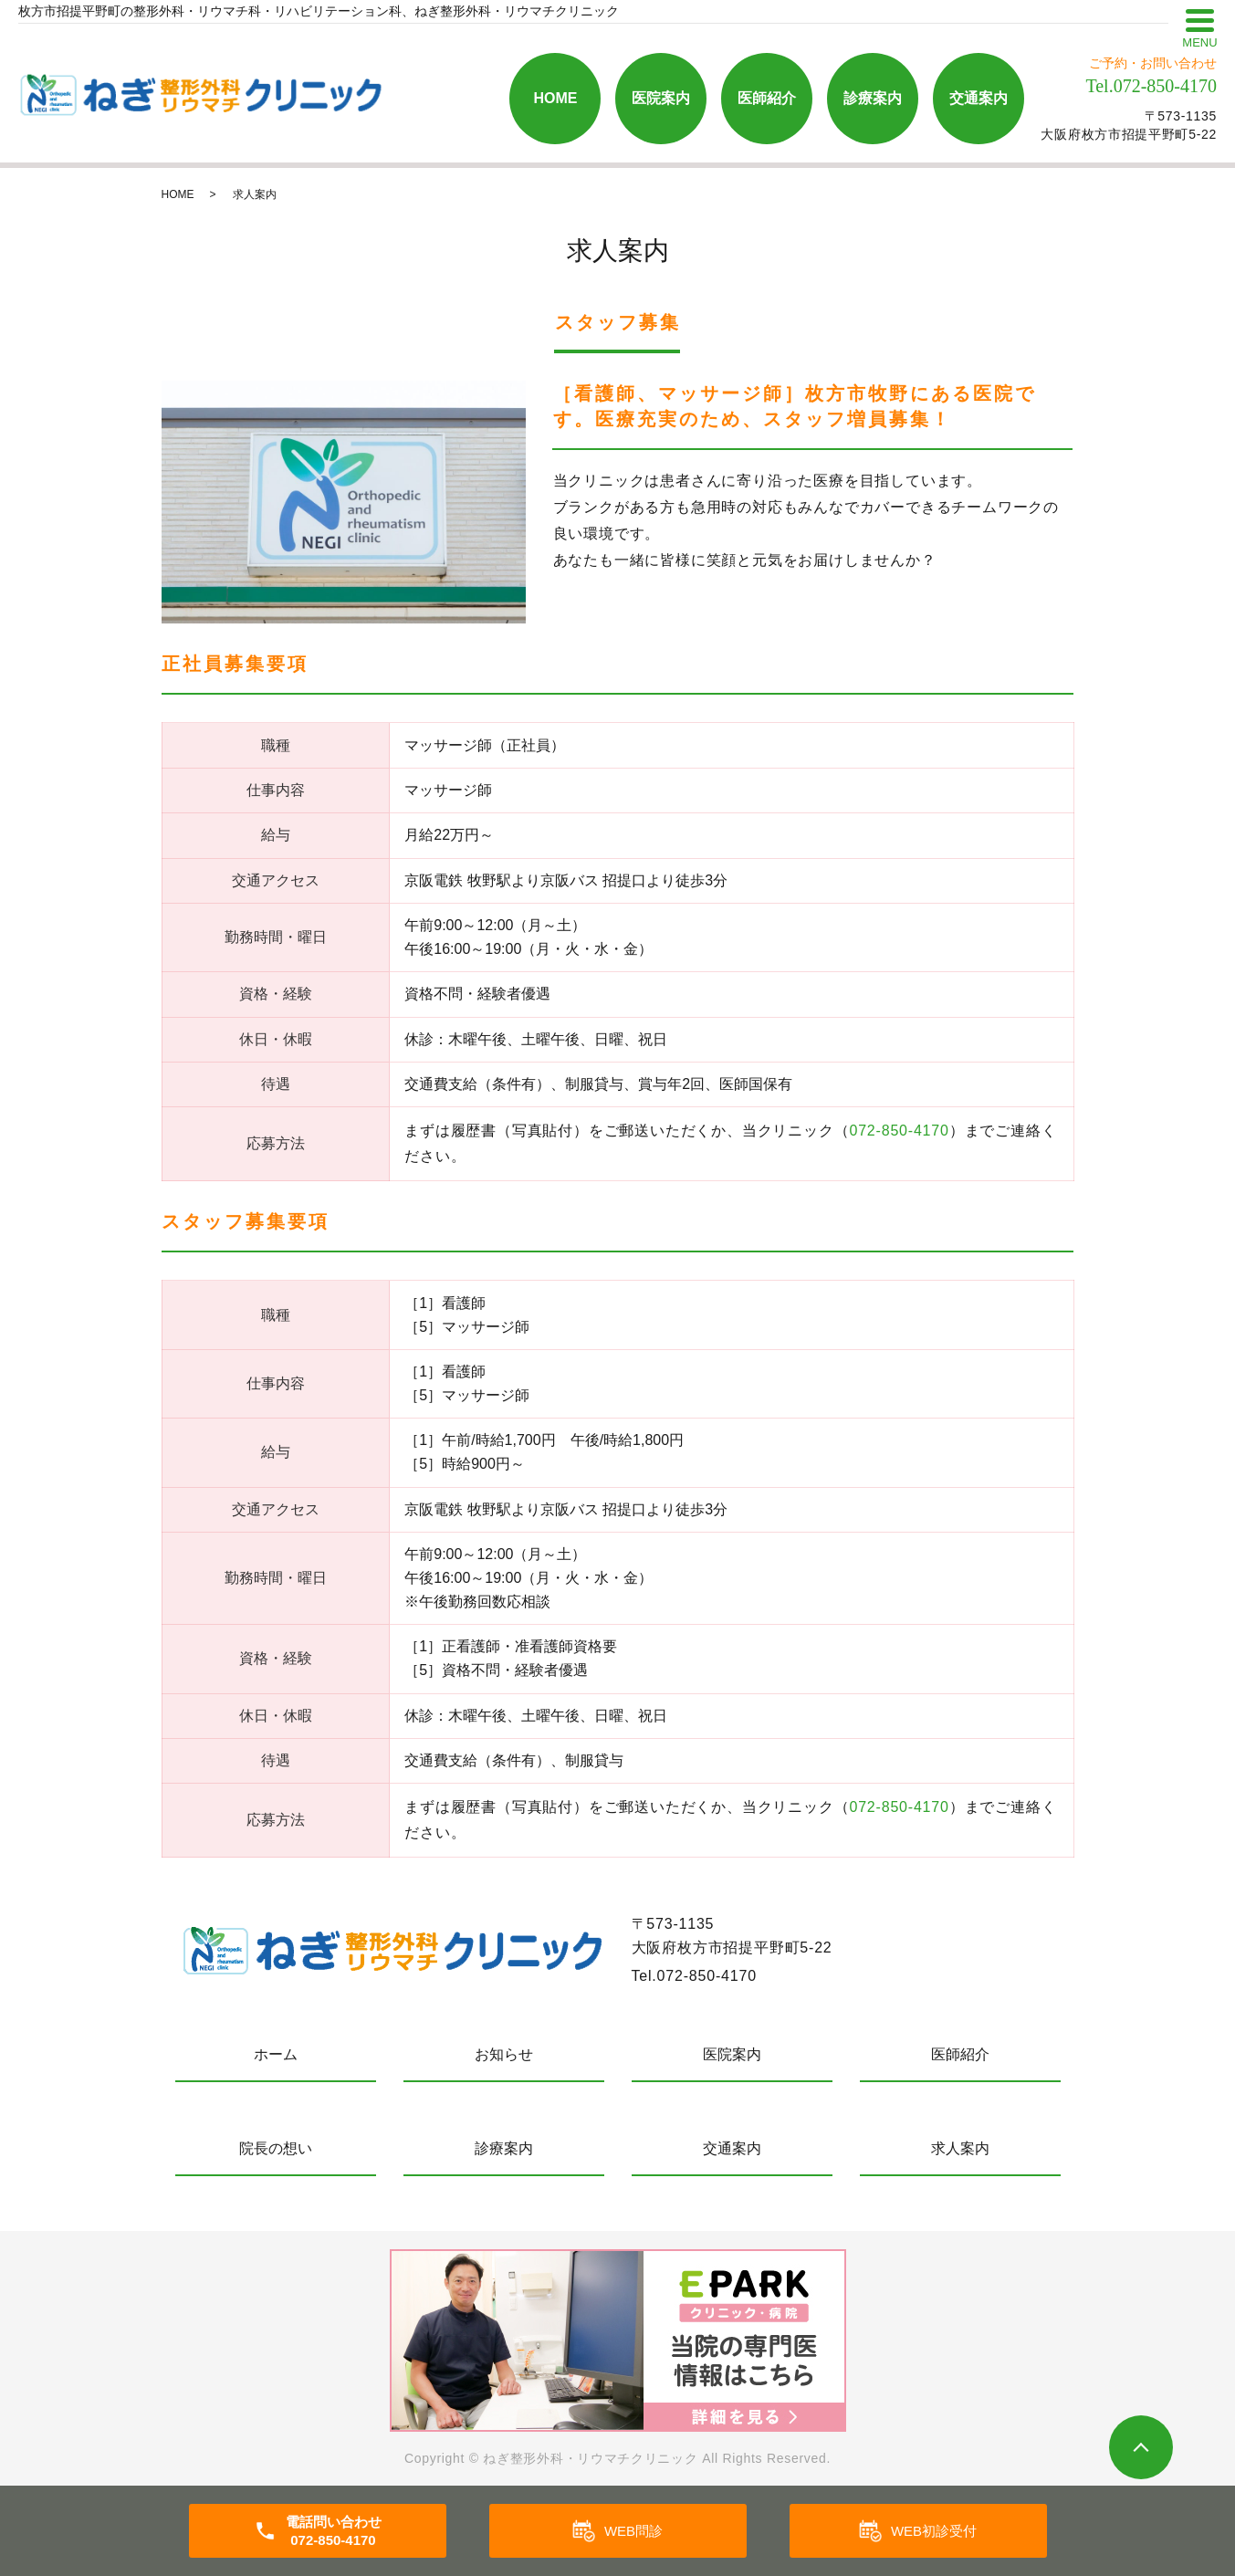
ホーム (276, 2054)
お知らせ (504, 2054)
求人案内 (960, 2148)
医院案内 (661, 98)
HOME (555, 98)
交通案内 (978, 98)
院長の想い (275, 2148)
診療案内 (872, 98)
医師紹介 (767, 98)
